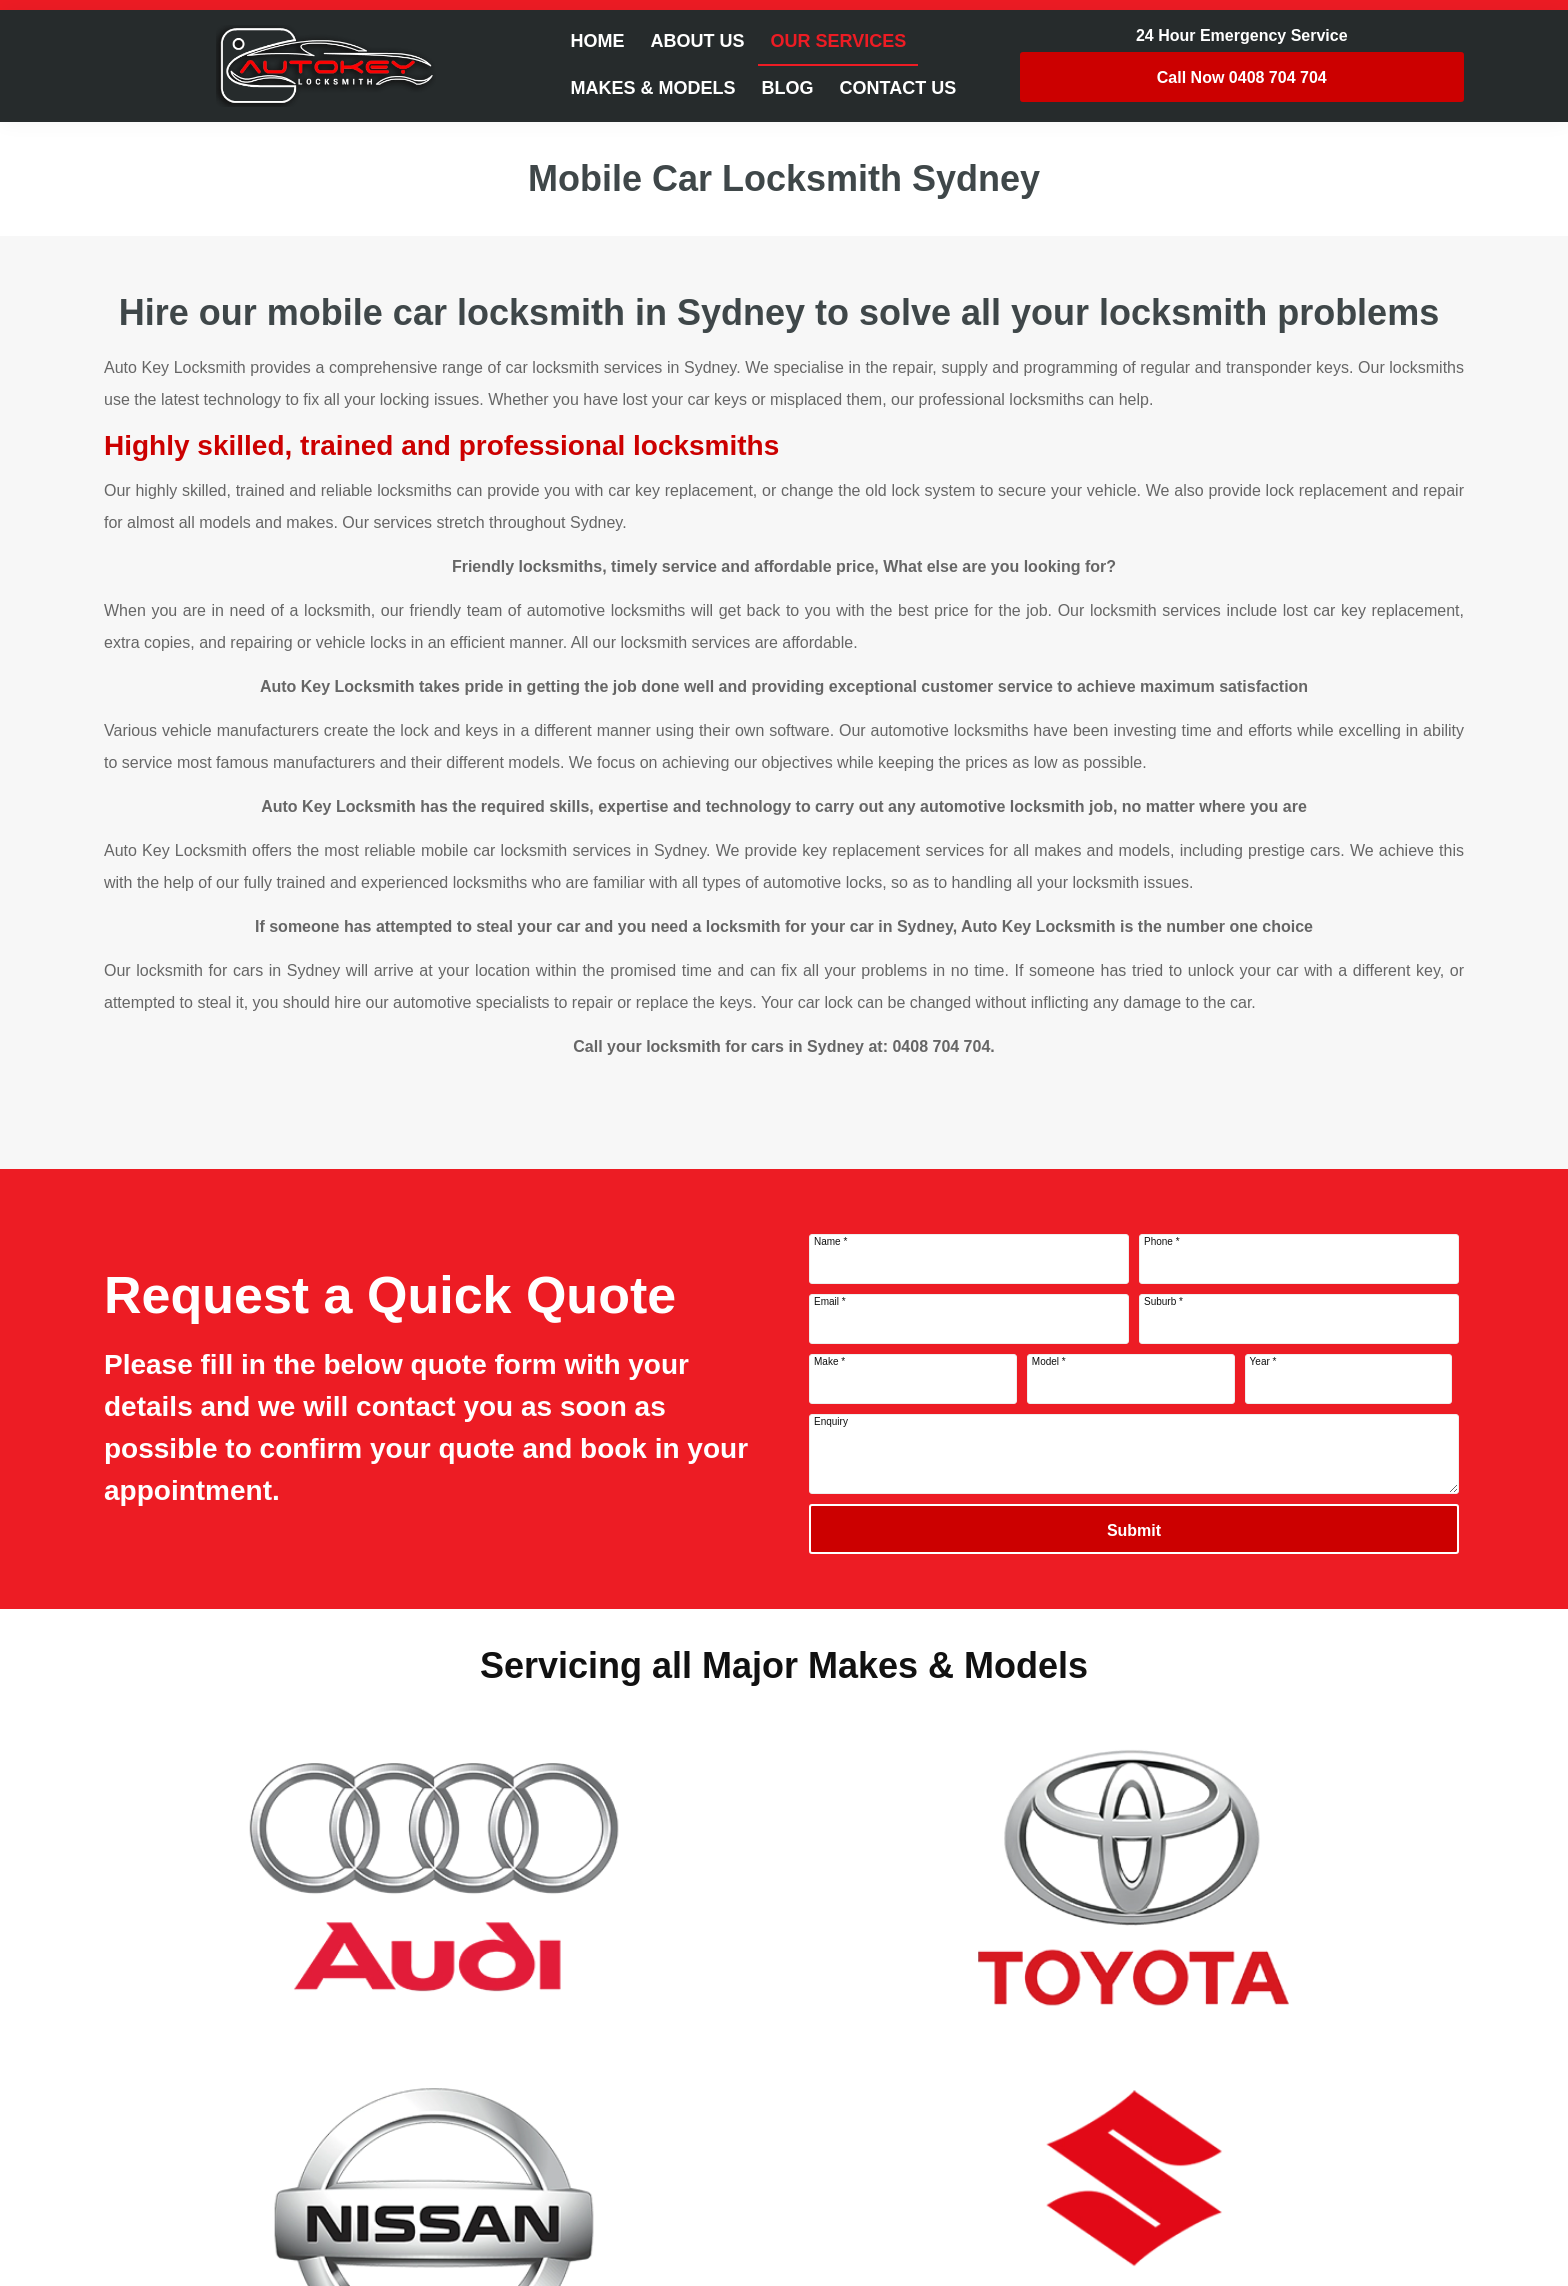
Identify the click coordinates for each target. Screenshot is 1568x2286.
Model (1049, 1361)
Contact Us (898, 88)
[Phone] (1299, 1259)
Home (597, 41)
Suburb (1163, 1301)
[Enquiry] (1134, 1454)
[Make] (913, 1379)
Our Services (838, 41)
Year (1263, 1361)
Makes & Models (652, 88)
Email (830, 1301)
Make (829, 1361)
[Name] (969, 1259)
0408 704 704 (1242, 77)
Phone (1162, 1241)
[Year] (1349, 1379)
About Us (697, 41)
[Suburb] (1299, 1319)
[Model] (1131, 1379)
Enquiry (831, 1421)
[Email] (969, 1319)
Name (830, 1241)
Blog (788, 88)
